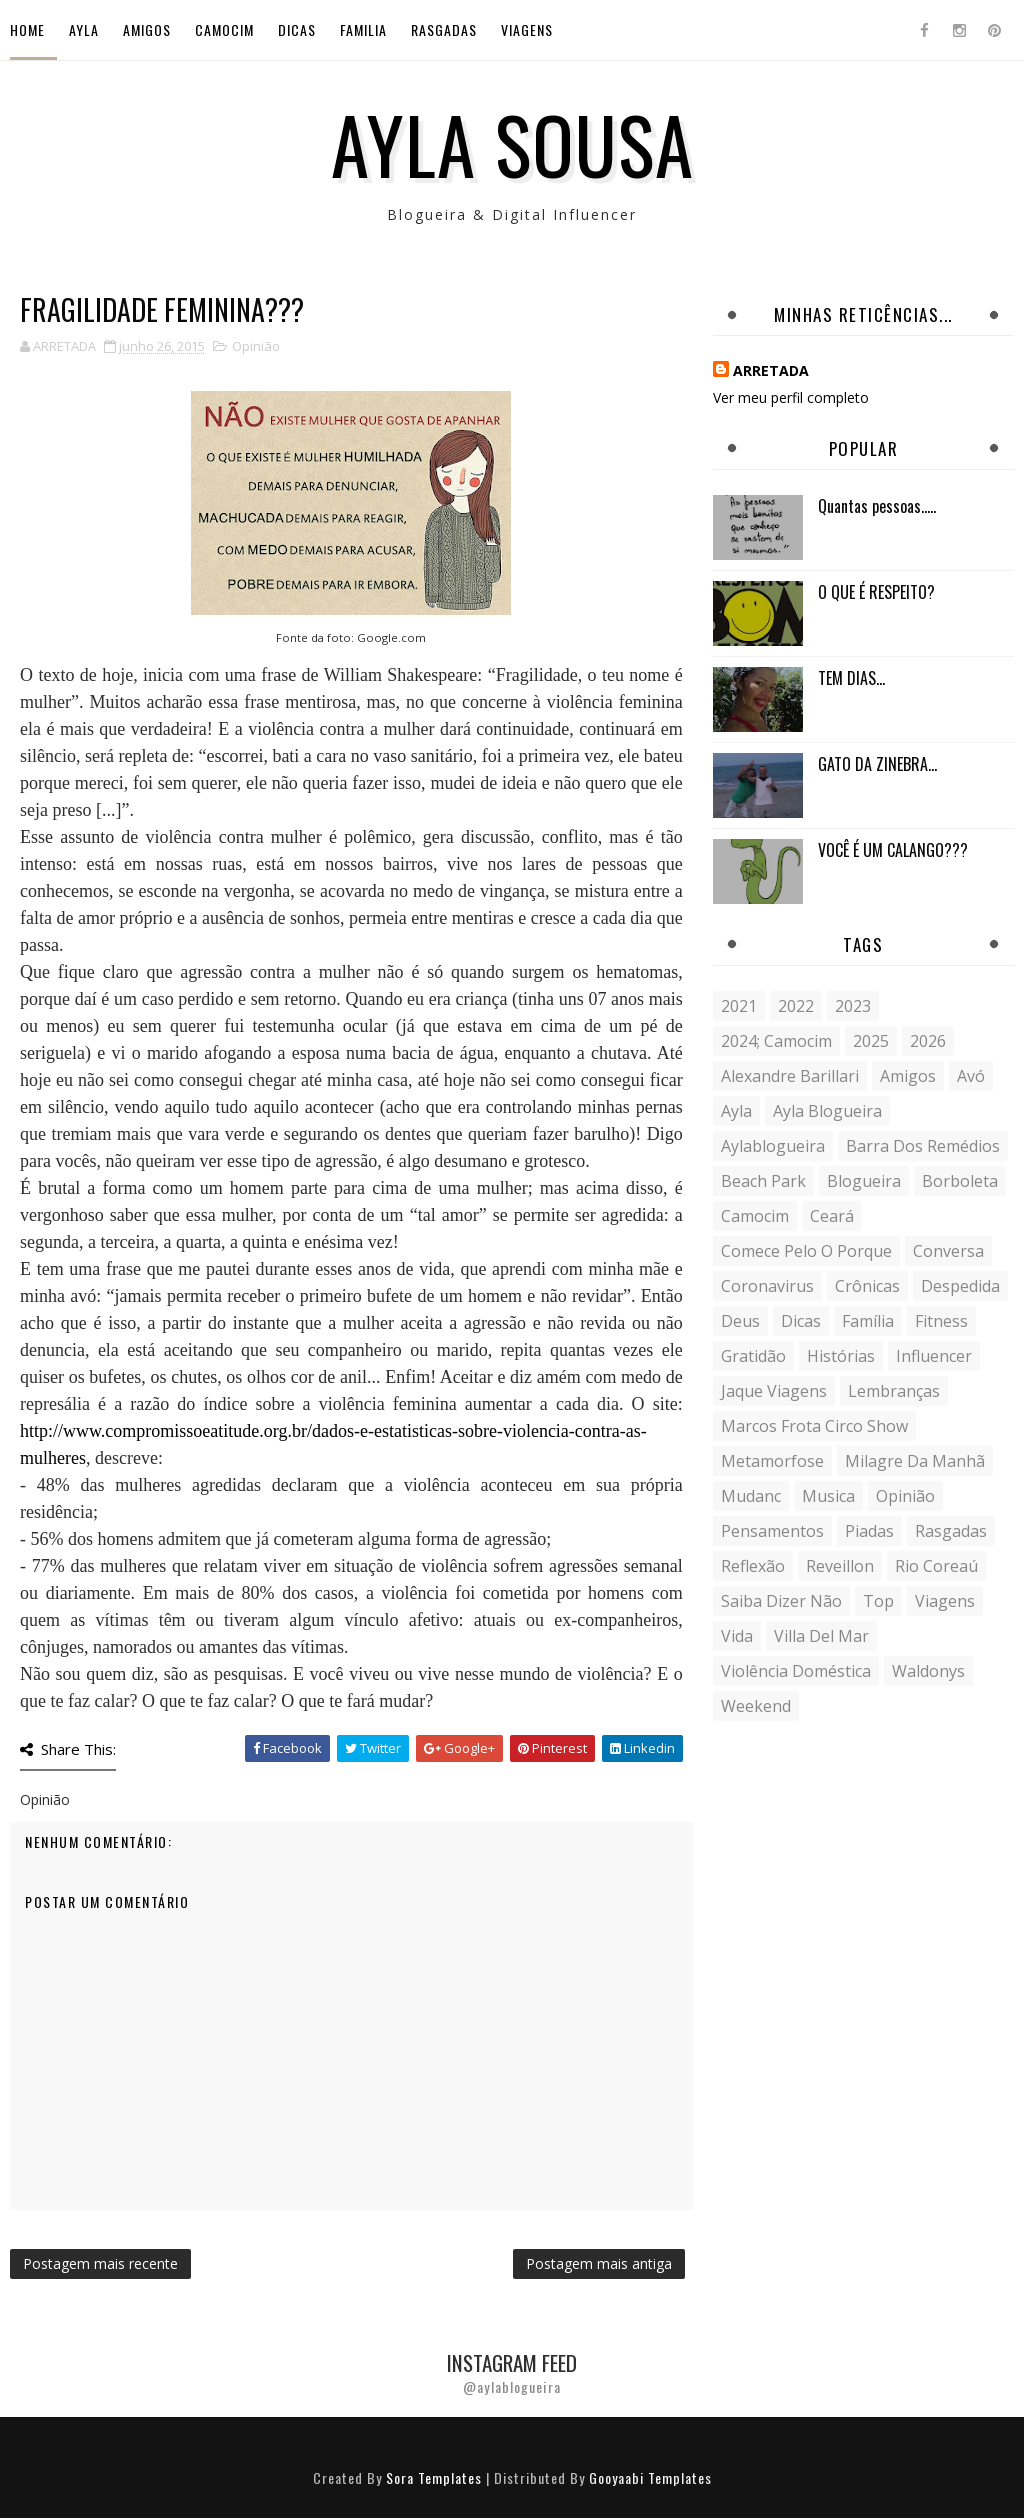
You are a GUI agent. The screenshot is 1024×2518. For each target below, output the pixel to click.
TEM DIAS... (851, 678)
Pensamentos (772, 1531)
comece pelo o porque (806, 1251)
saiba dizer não (781, 1601)
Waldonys (928, 1671)
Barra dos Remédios (923, 1146)
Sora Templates (434, 2477)
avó (971, 1076)
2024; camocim (776, 1041)
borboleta (960, 1181)
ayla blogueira (827, 1111)
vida (737, 1636)
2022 (796, 1006)
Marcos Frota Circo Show (814, 1426)
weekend (756, 1706)
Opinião (256, 346)
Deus (740, 1321)
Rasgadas (444, 29)
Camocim (224, 29)
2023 (853, 1006)
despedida (960, 1286)
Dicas (297, 29)
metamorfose (772, 1461)
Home (27, 29)
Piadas (869, 1531)
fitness (941, 1321)
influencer (934, 1356)
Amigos (147, 29)
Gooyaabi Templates (650, 2477)
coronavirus (767, 1286)
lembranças (894, 1391)
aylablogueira (773, 1146)
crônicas (867, 1286)
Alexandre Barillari (790, 1076)
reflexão (753, 1566)
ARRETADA (771, 370)
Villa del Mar (821, 1636)
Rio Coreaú (936, 1566)
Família (868, 1321)
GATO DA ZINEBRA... (877, 764)
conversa (948, 1251)
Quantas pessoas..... (877, 506)
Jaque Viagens (774, 1391)
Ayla (84, 29)
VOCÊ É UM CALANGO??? (893, 850)
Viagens (527, 29)
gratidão (753, 1356)
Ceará (832, 1216)
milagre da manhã (915, 1461)
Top (878, 1601)
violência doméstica (796, 1671)
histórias (841, 1356)
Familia (363, 29)
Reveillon (840, 1566)
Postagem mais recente (100, 2263)
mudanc (751, 1496)
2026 (928, 1041)
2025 (871, 1041)
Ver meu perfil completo (791, 397)
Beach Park (763, 1181)
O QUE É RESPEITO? (876, 592)
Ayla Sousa (512, 143)
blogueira (864, 1181)
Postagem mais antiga (599, 2263)
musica (828, 1496)
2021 (739, 1006)
